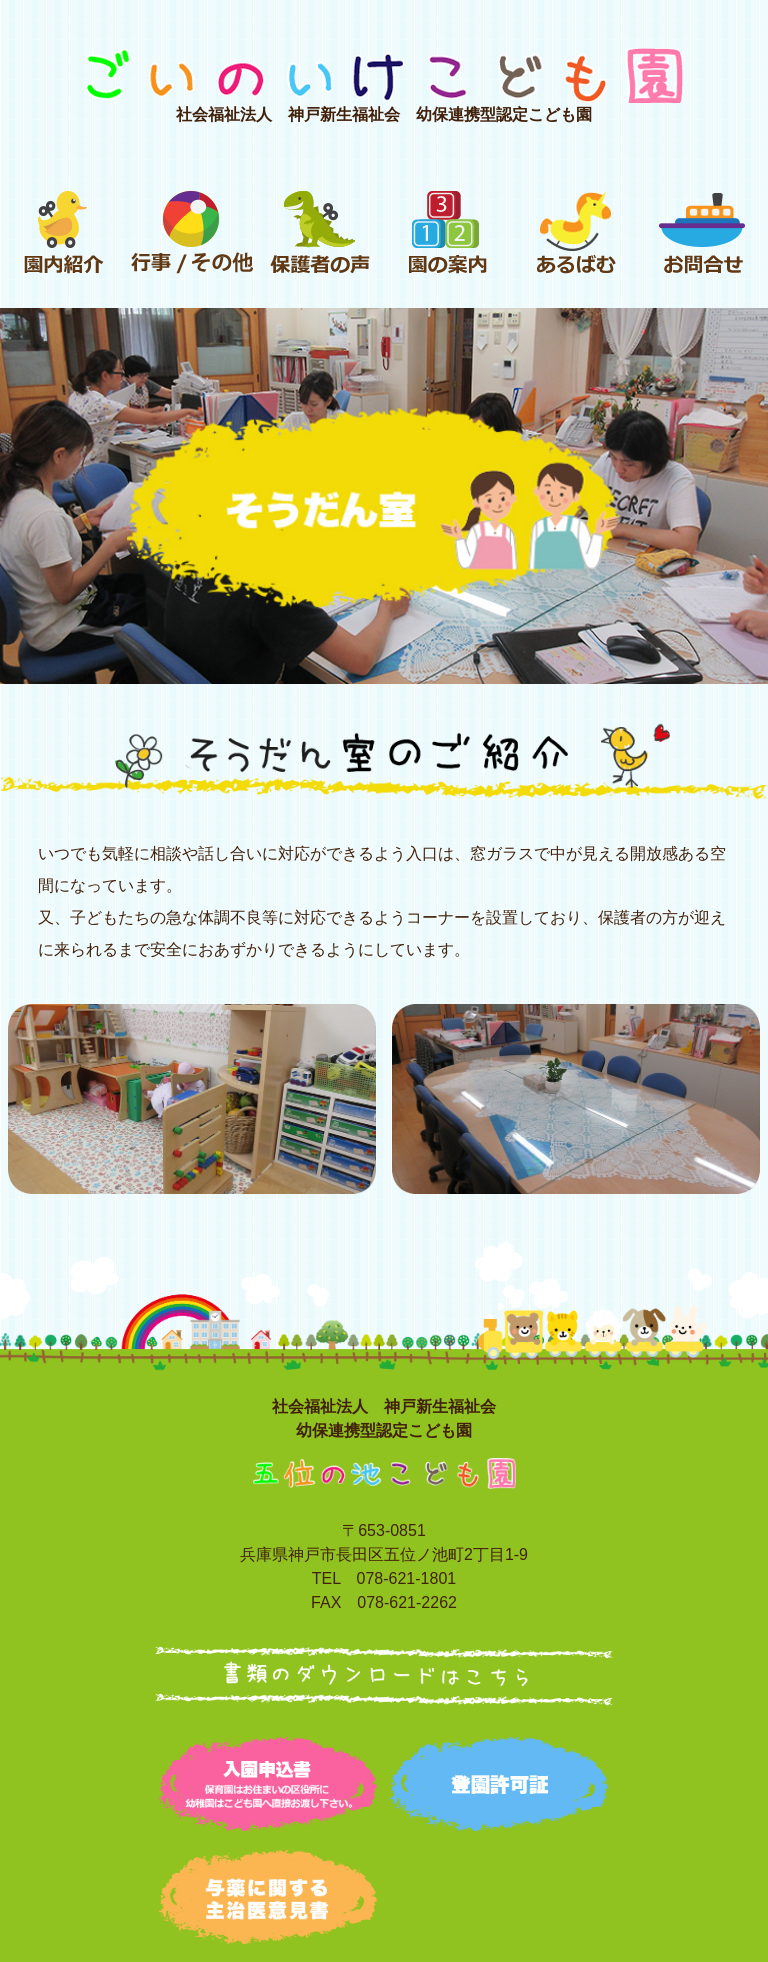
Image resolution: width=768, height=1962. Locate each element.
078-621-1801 (407, 1578)
